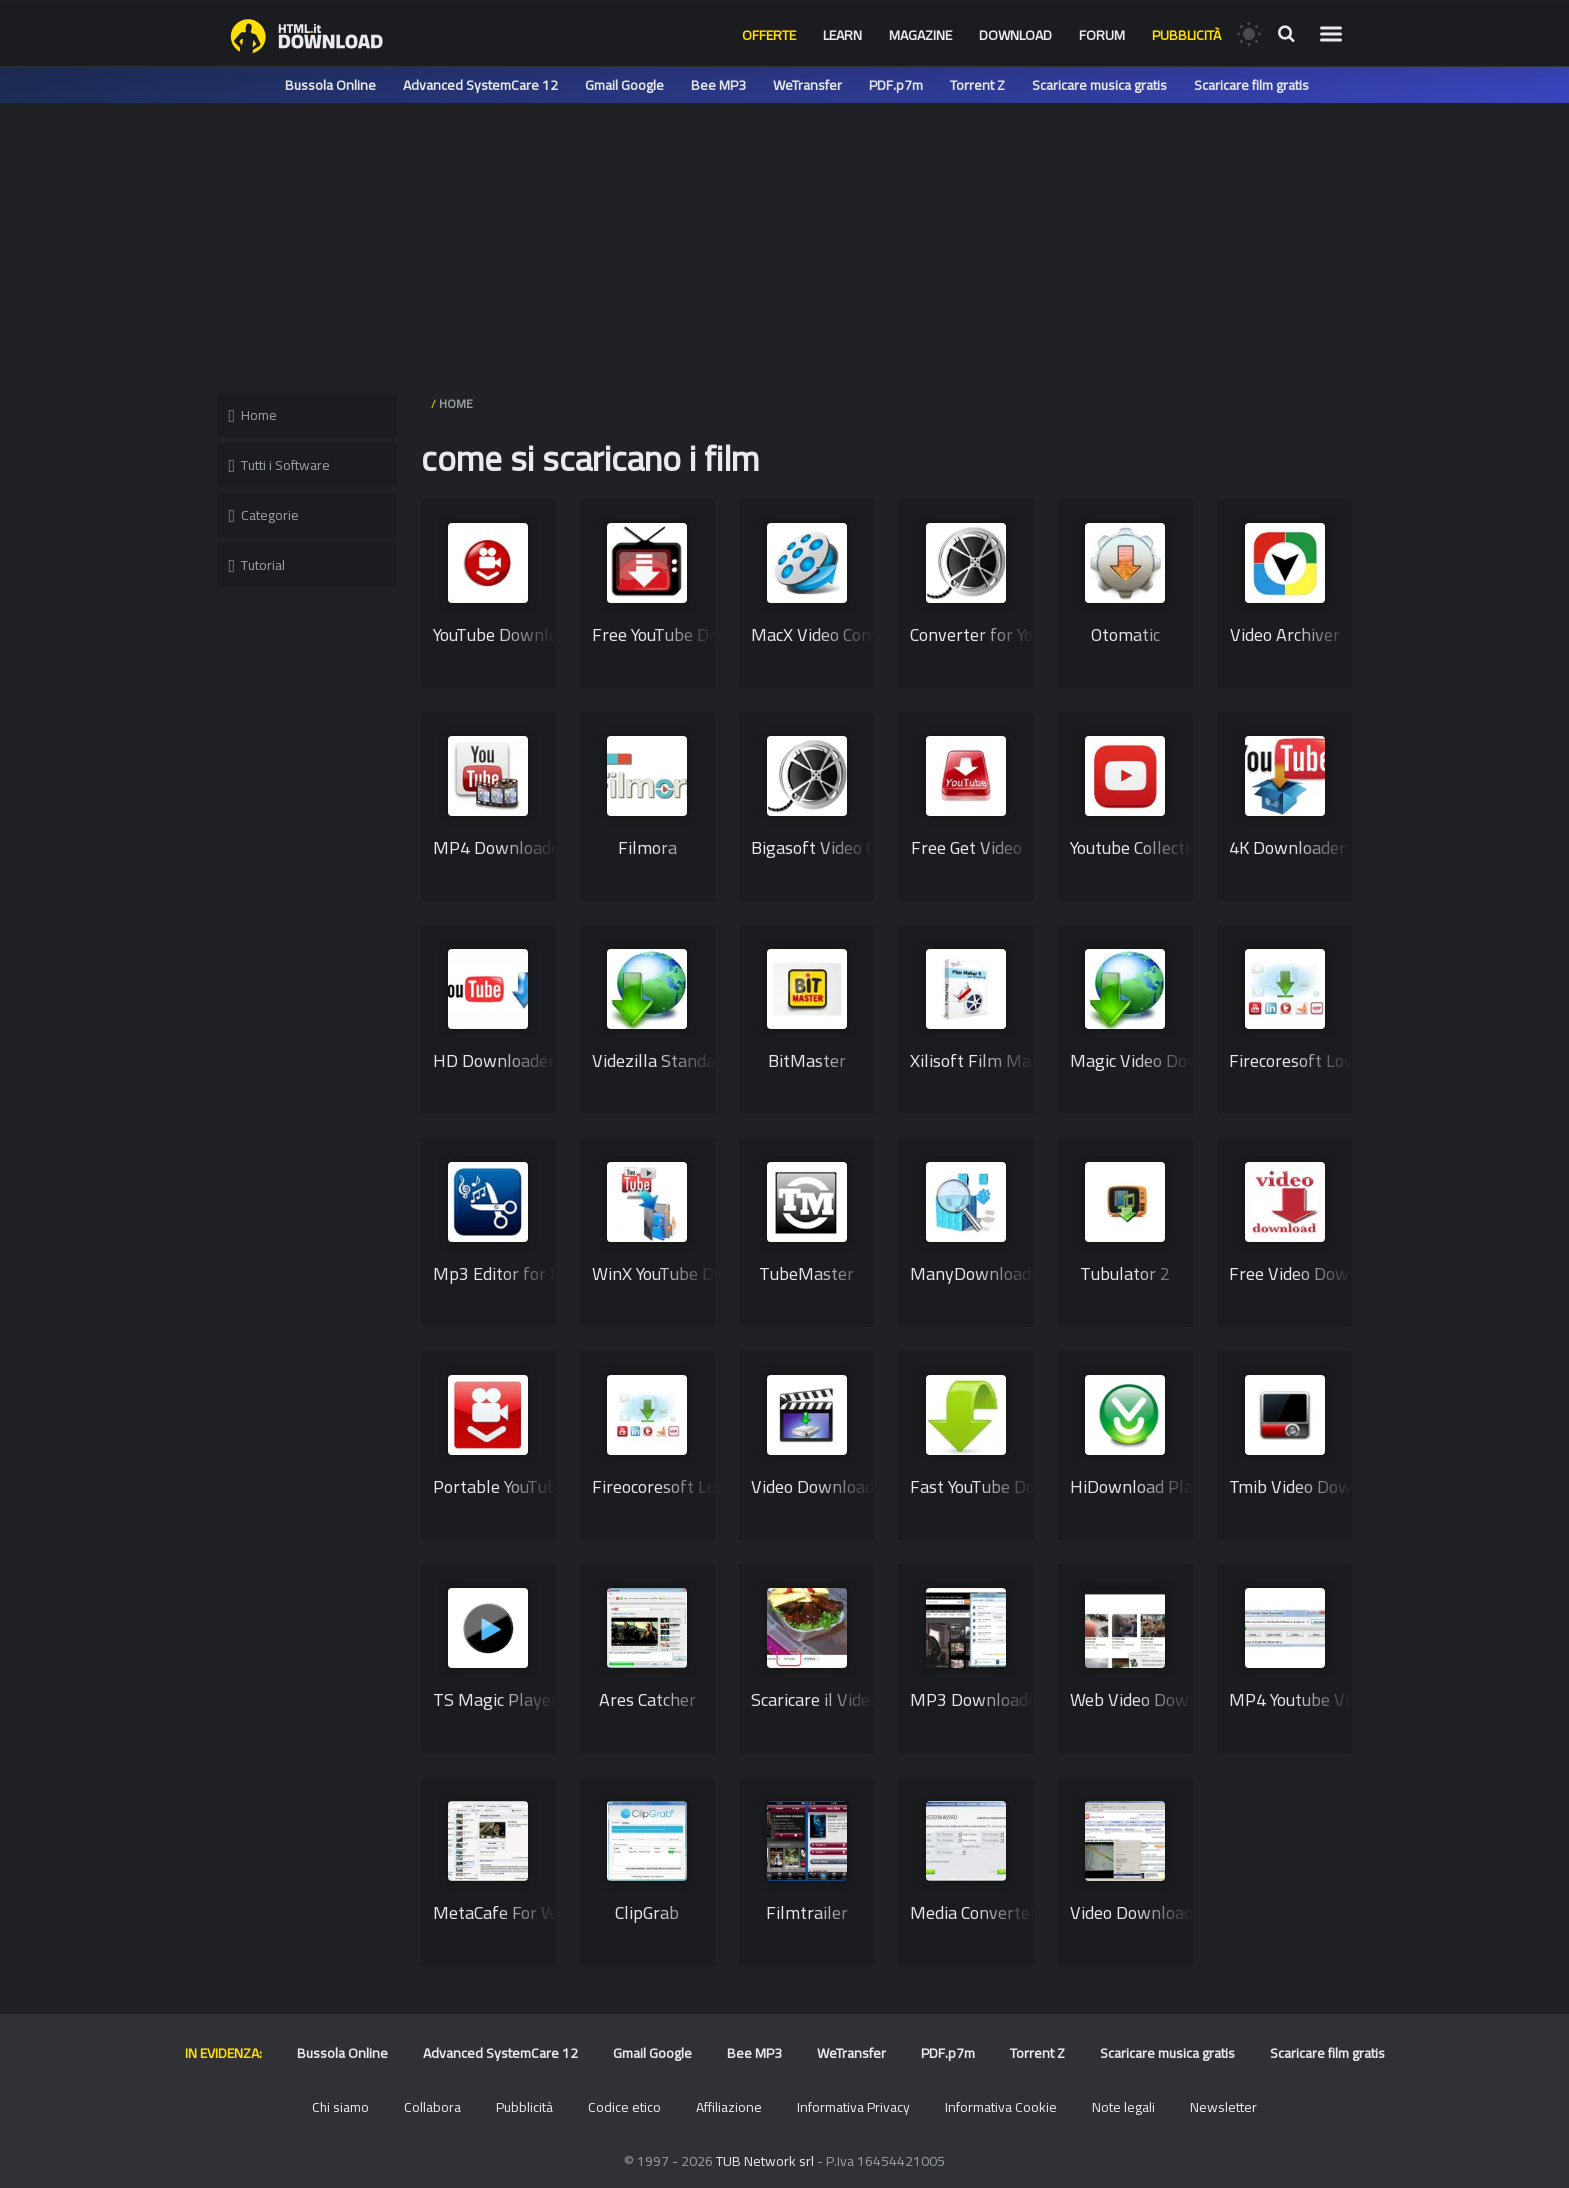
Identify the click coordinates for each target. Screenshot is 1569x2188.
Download (1015, 35)
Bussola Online (330, 85)
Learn (842, 35)
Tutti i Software (280, 465)
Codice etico (624, 2107)
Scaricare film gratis (1251, 85)
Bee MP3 (718, 85)
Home (253, 415)
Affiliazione (729, 2107)
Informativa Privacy (853, 2107)
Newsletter (1223, 2107)
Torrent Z (977, 85)
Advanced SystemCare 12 (480, 85)
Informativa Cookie (1001, 2107)
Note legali (1123, 2107)
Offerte (769, 35)
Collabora (432, 2107)
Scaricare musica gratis (1099, 85)
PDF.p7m (896, 85)
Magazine (920, 35)
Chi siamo (340, 2107)
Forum (1102, 35)
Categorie (264, 515)
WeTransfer (807, 85)
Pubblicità (1186, 35)
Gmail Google (624, 85)
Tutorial (257, 565)
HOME (456, 403)
